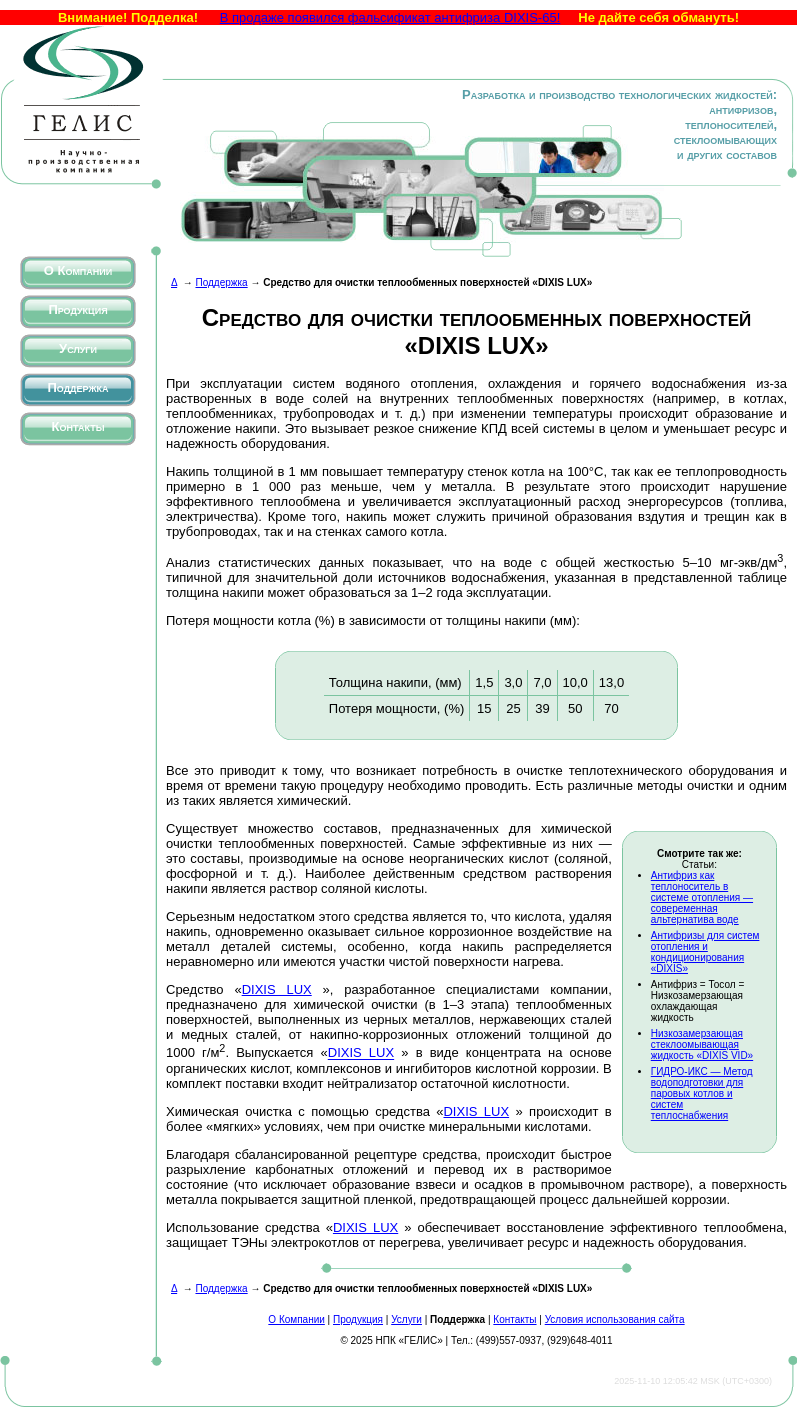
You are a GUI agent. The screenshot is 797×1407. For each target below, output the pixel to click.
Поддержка (77, 387)
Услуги (78, 348)
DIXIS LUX (277, 989)
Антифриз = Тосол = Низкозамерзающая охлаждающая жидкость (698, 1001)
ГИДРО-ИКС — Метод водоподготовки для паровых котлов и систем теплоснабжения (702, 1093)
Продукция (77, 309)
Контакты (78, 426)
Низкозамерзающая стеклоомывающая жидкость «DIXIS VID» (702, 1044)
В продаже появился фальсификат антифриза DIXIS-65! (390, 17)
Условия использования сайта (615, 1319)
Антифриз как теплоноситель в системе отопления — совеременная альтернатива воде (702, 897)
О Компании (78, 270)
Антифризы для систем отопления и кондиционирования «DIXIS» (705, 952)
